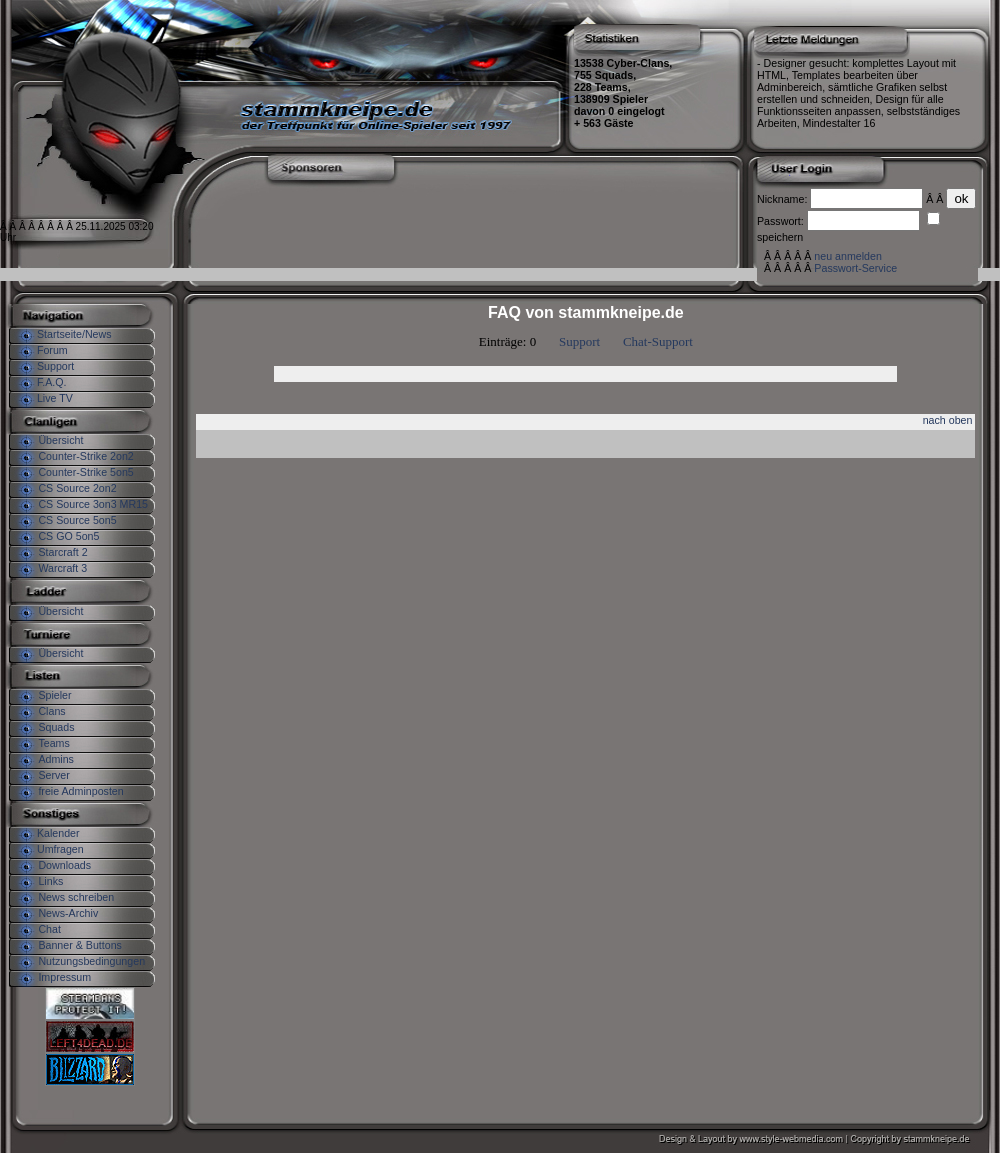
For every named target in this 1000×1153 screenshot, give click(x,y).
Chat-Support (658, 341)
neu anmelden (848, 256)
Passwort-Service (855, 268)
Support (579, 341)
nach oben (948, 420)
